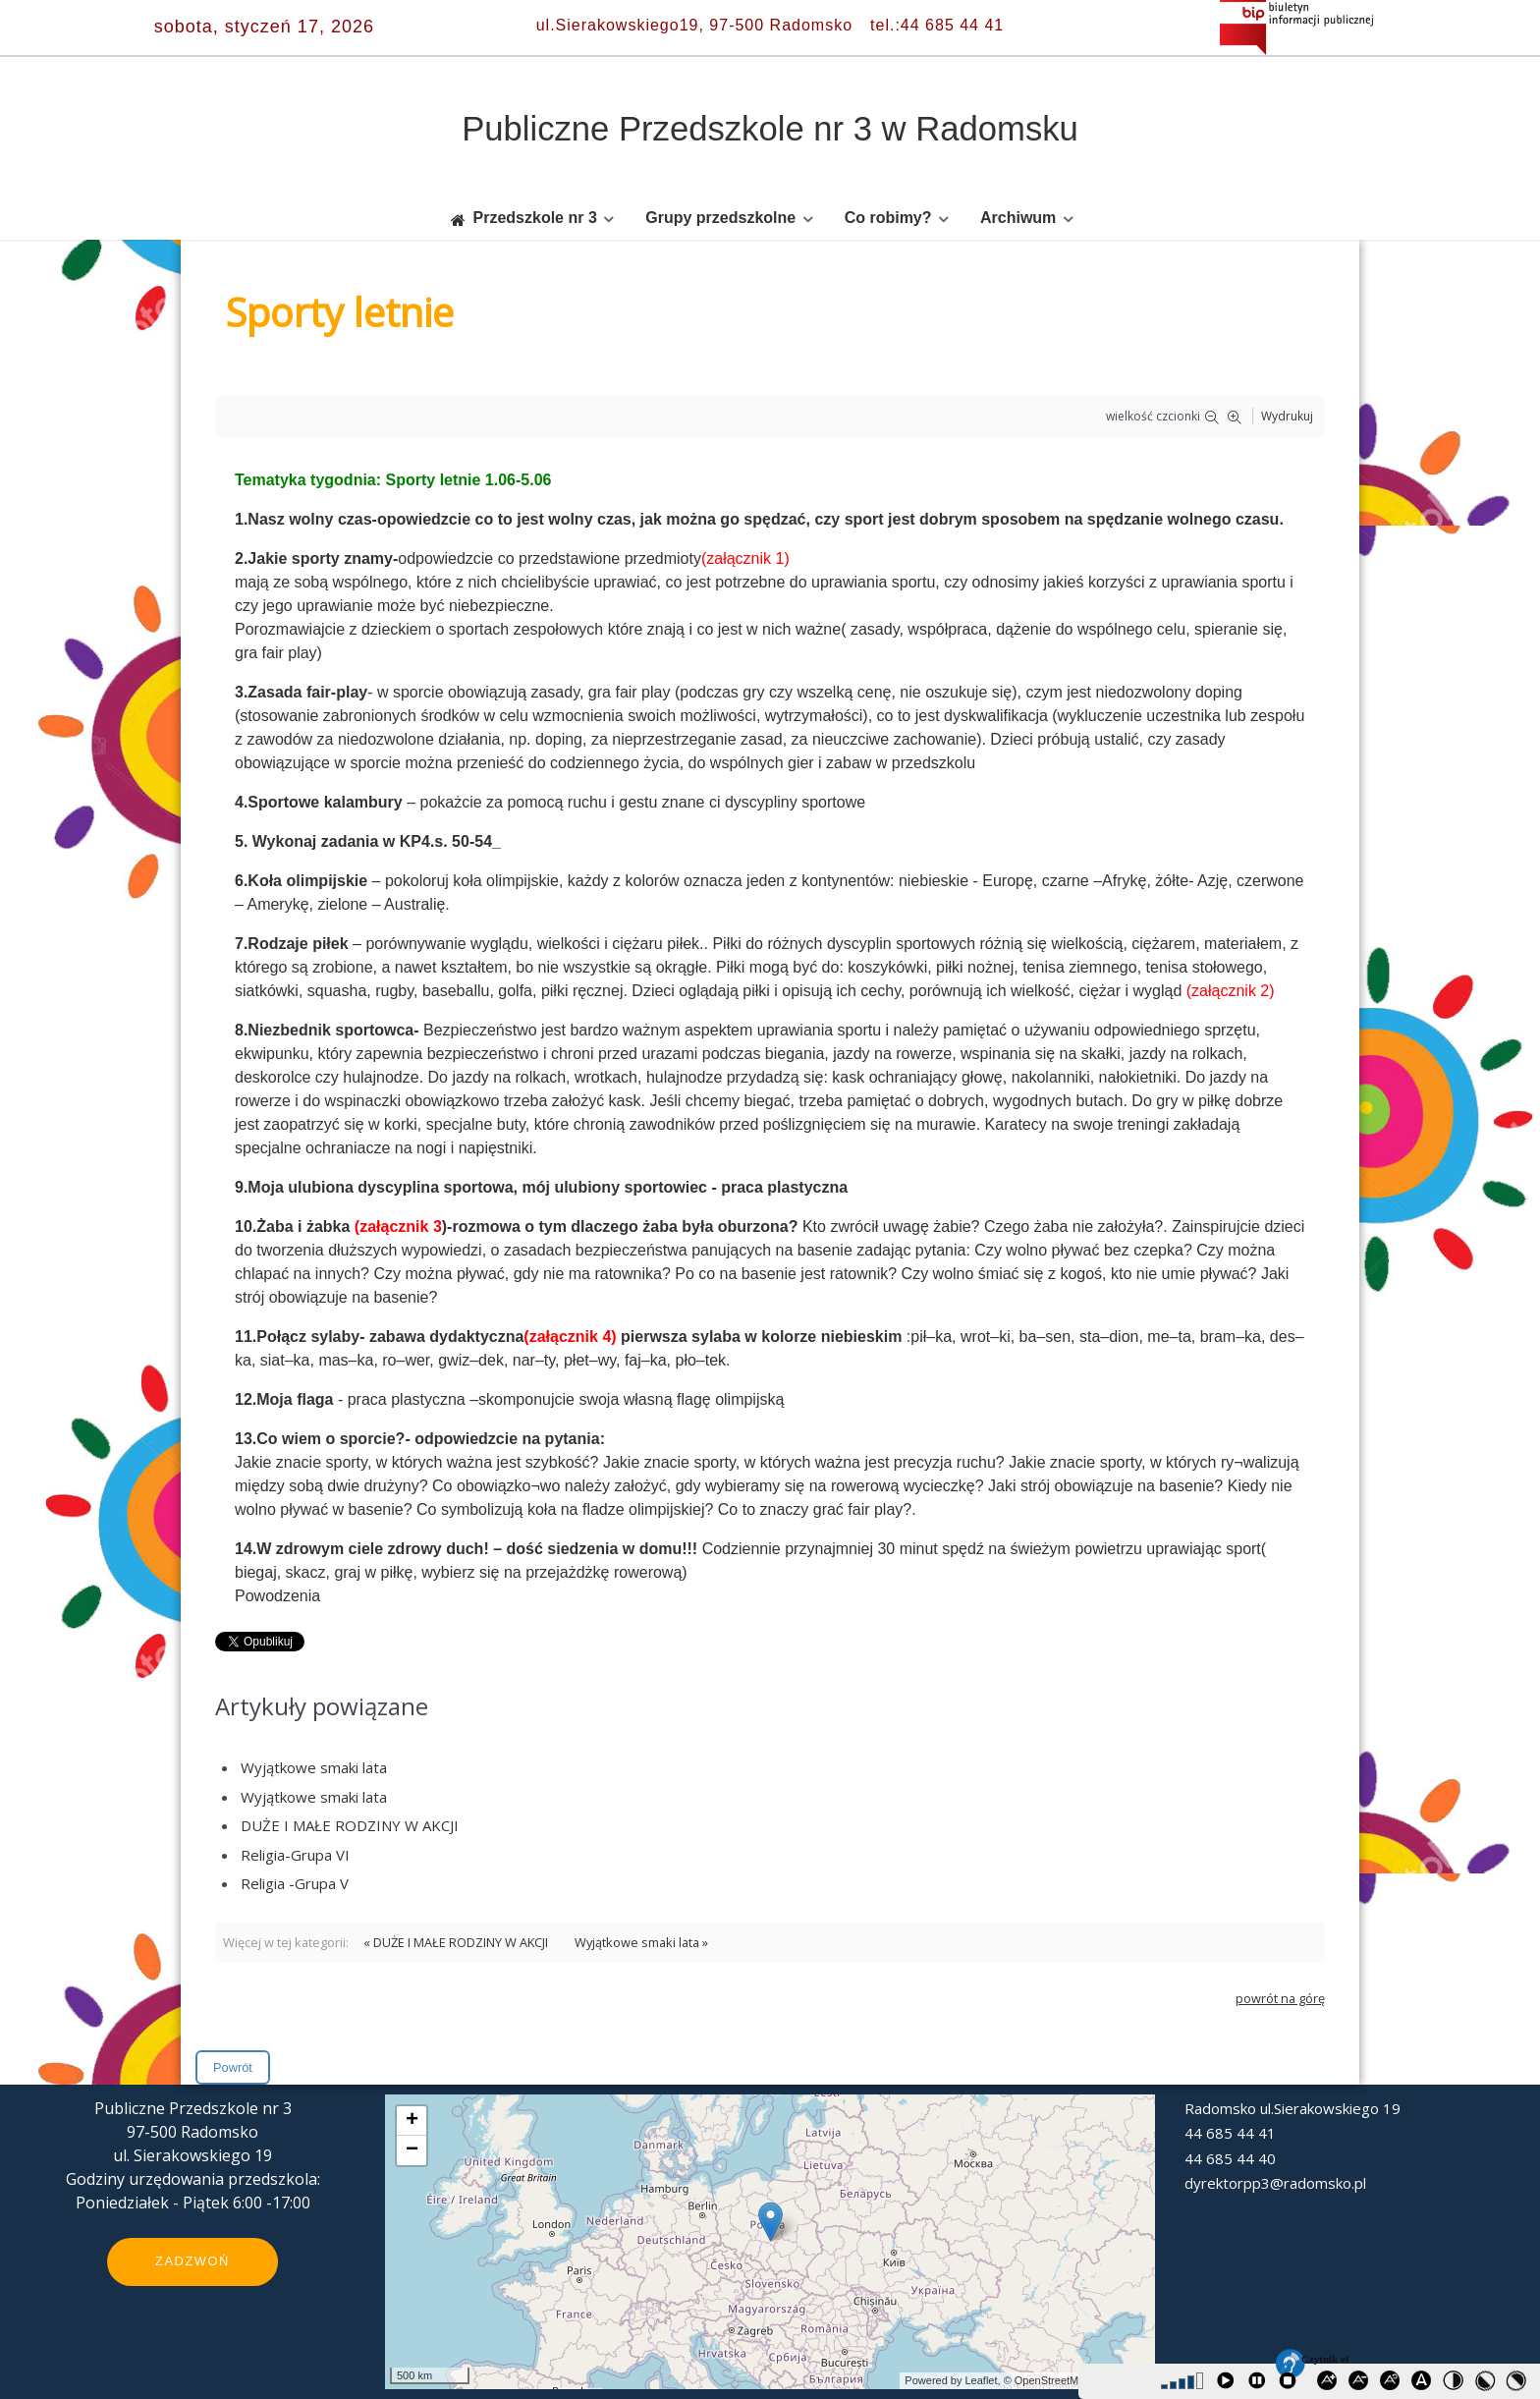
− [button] (412, 2150)
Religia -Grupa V (295, 1883)
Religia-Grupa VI (295, 1855)
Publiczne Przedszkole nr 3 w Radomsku (770, 128)
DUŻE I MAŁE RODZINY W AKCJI (350, 1825)
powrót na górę (1280, 1998)
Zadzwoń (192, 2261)
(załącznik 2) (1230, 990)
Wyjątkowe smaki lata (314, 1767)
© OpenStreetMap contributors (1077, 2380)
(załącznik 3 (398, 1226)
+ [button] (412, 2121)
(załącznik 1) (745, 558)
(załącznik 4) (569, 1336)
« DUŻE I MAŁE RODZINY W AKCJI (455, 1942)
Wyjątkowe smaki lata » (641, 1942)
